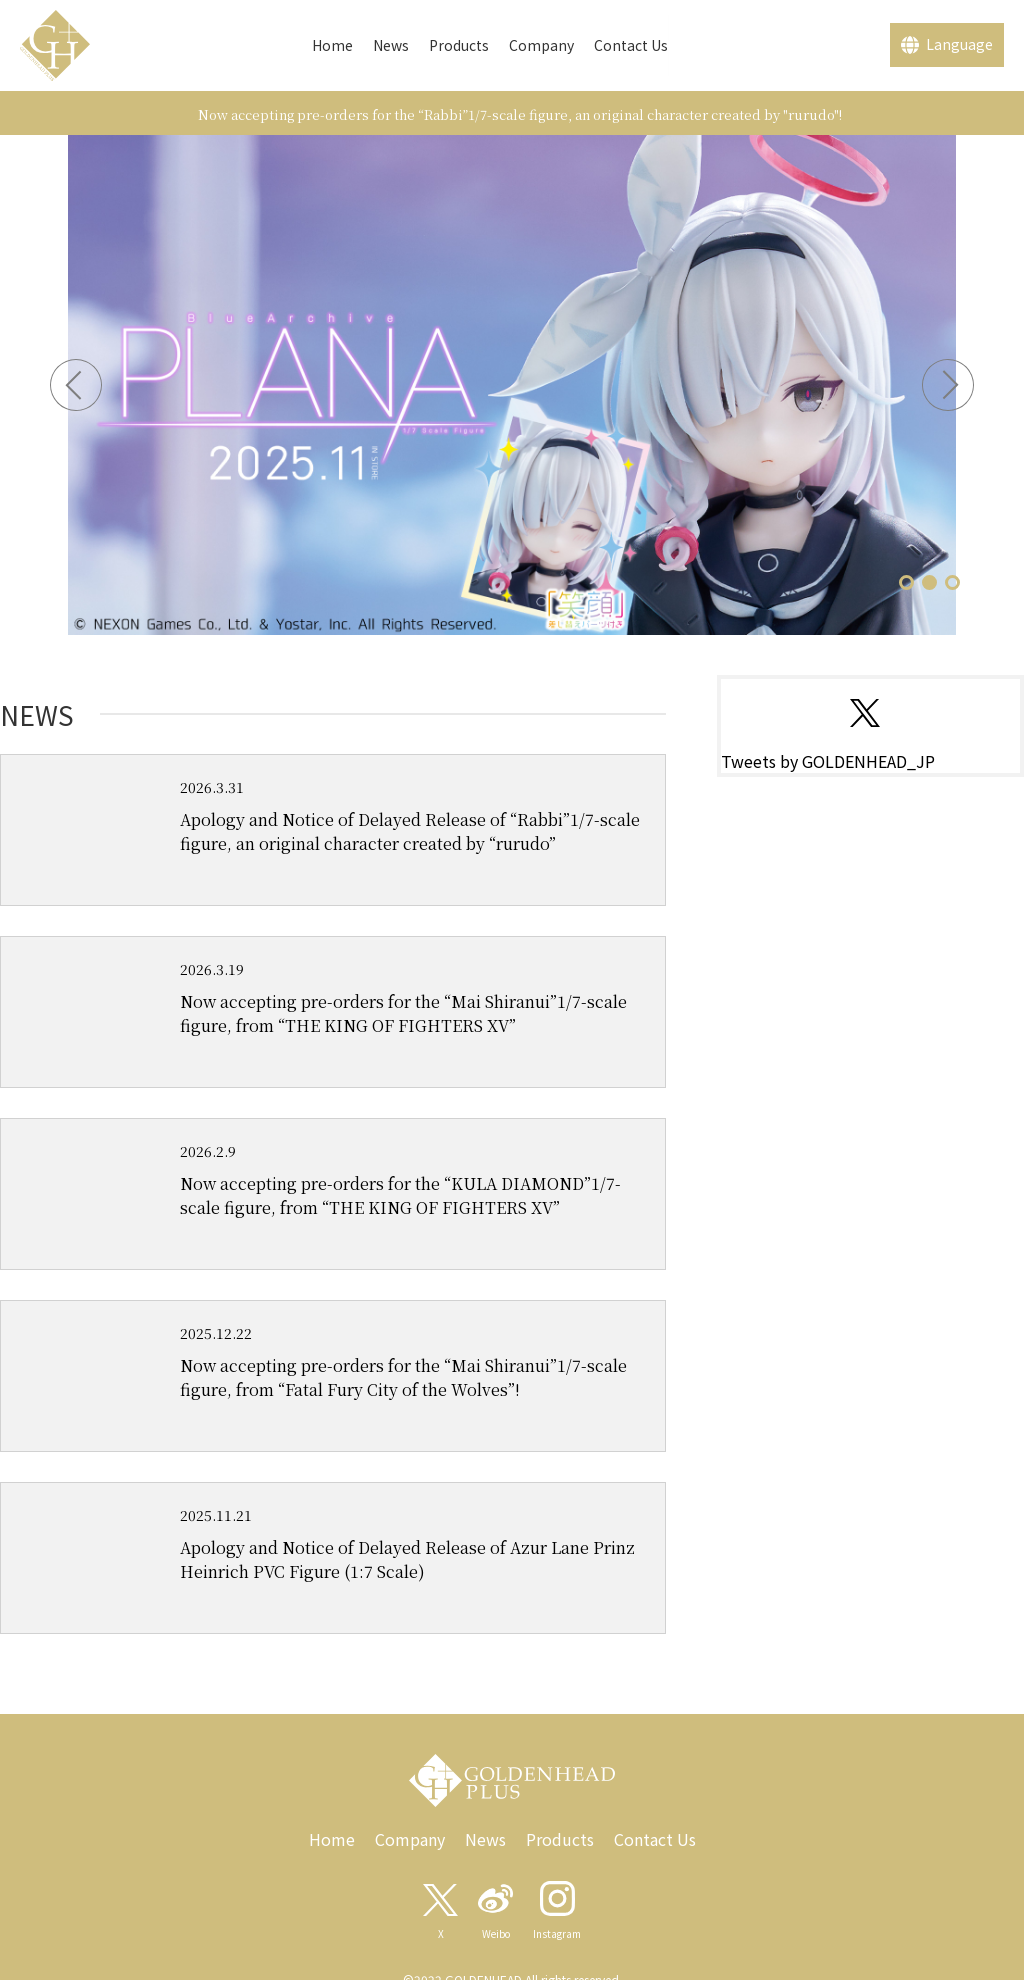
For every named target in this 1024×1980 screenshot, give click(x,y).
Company (541, 45)
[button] (906, 582)
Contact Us (631, 45)
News (391, 45)
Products (459, 45)
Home (332, 45)
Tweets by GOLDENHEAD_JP (828, 761)
